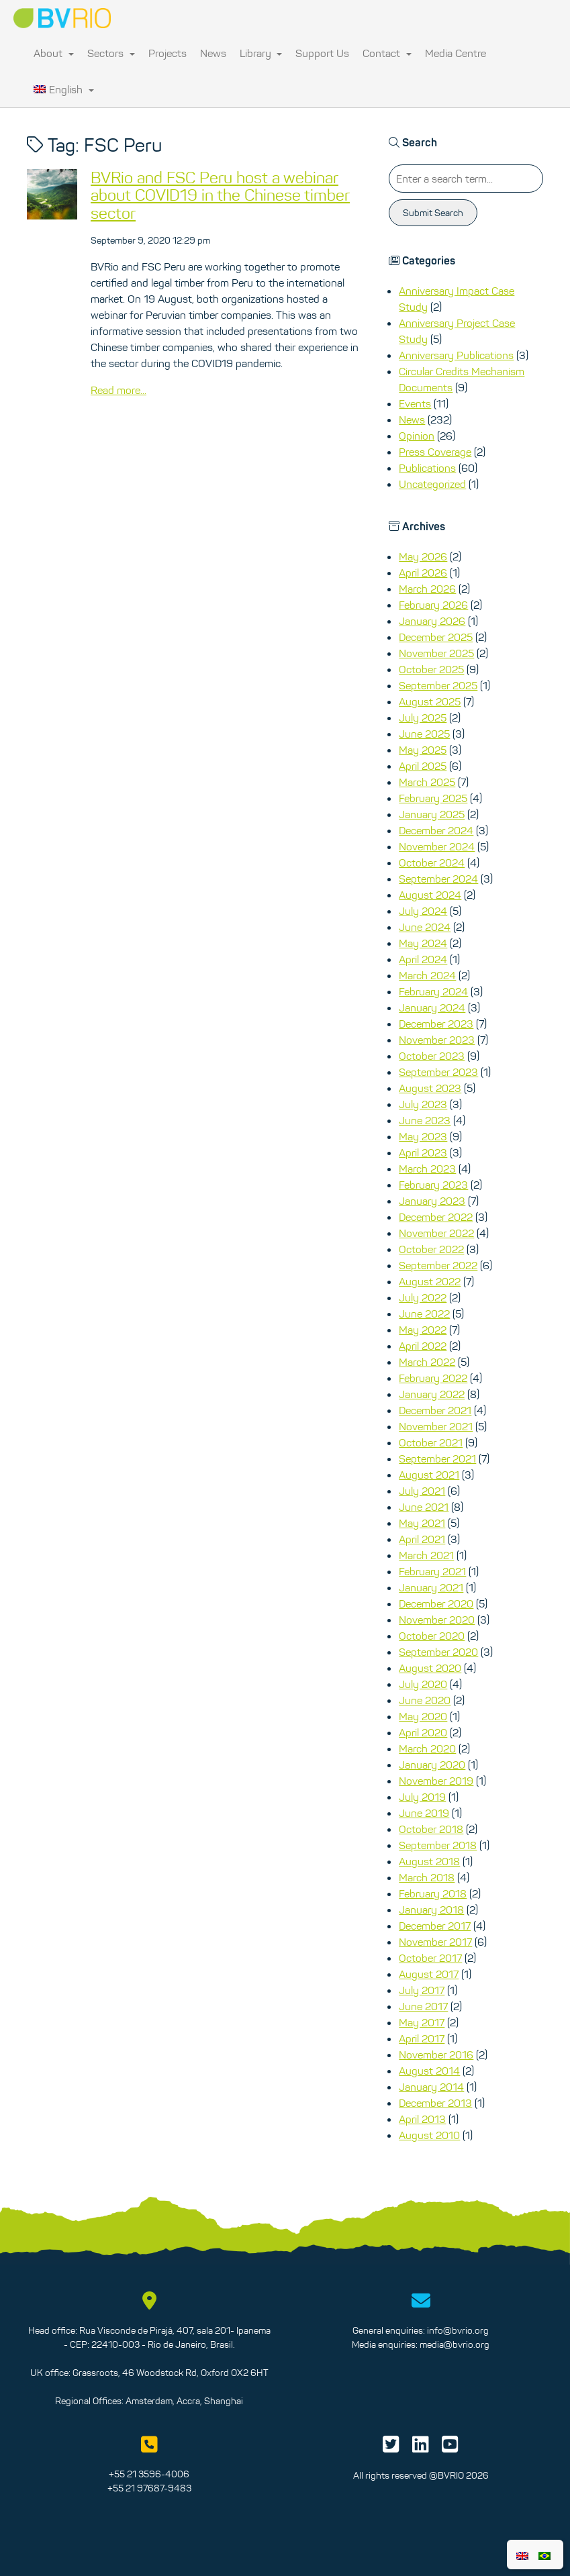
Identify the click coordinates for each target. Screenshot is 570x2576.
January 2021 (431, 1587)
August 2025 (430, 701)
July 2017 (421, 1990)
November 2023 (437, 1039)
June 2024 (424, 927)
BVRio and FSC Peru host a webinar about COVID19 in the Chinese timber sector (220, 195)
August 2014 (429, 2070)
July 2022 (422, 1297)
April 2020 (423, 1732)
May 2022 (422, 1329)
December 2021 (435, 1410)
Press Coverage (435, 451)
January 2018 (431, 1909)
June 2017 (423, 2006)
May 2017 (421, 2022)
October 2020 (432, 1635)
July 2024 (423, 911)
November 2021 (436, 1426)
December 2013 (435, 2103)
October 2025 (431, 669)
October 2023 (432, 1055)
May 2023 (423, 1136)
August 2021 (429, 1474)
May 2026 (423, 556)
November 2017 (435, 1941)
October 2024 (432, 862)
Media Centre (455, 53)
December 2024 (436, 830)
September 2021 (437, 1458)
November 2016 (436, 2054)
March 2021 (426, 1555)
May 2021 (422, 1523)
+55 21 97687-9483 (149, 2488)
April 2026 (423, 572)
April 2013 (422, 2119)
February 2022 (433, 1378)
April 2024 (423, 959)
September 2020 (438, 1651)
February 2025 (433, 798)
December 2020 (436, 1603)
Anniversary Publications (456, 355)
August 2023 (430, 1088)
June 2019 (424, 1813)
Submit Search (433, 213)
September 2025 (438, 685)
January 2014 (431, 2086)
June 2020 (424, 1700)
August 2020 (430, 1668)
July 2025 (422, 717)
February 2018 (433, 1893)
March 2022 (427, 1362)
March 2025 (427, 782)
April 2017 (421, 2038)
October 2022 (431, 1249)
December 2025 (436, 637)
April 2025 (422, 766)
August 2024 (430, 894)
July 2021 (422, 1490)
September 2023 (438, 1072)
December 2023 (436, 1023)
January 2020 (432, 1764)
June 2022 (424, 1313)
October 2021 (431, 1442)
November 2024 (437, 846)
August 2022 (430, 1281)
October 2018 (431, 1829)
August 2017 (429, 1974)
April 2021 (422, 1539)
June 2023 (424, 1120)
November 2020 (437, 1619)
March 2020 (427, 1748)
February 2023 (433, 1184)
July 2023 (423, 1104)
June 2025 (424, 733)
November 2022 (436, 1233)
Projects (167, 53)
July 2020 (423, 1684)
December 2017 (435, 1925)
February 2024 (433, 991)
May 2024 (423, 943)
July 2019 (422, 1796)
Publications (427, 468)
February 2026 (433, 604)
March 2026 (427, 588)
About (54, 53)
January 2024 (432, 1007)
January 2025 (432, 814)
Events (415, 403)
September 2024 (438, 878)
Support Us (322, 53)
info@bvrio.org (458, 2330)
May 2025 (422, 749)
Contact (387, 53)
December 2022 (436, 1217)
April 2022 (422, 1345)
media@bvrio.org (454, 2344)
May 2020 (423, 1716)
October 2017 (430, 1958)
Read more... (118, 390)
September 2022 (438, 1265)
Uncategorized (432, 484)
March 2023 (427, 1168)
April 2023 (423, 1152)
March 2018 (427, 1877)
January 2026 (432, 621)
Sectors (111, 53)
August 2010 (429, 2135)
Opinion (416, 435)
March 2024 (427, 975)
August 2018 (429, 1861)
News (213, 53)
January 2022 (432, 1394)
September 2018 (438, 1845)
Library (261, 53)
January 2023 (432, 1200)
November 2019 (436, 1780)
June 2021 (423, 1507)
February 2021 (432, 1571)
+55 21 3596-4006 (149, 2474)
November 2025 (436, 653)
